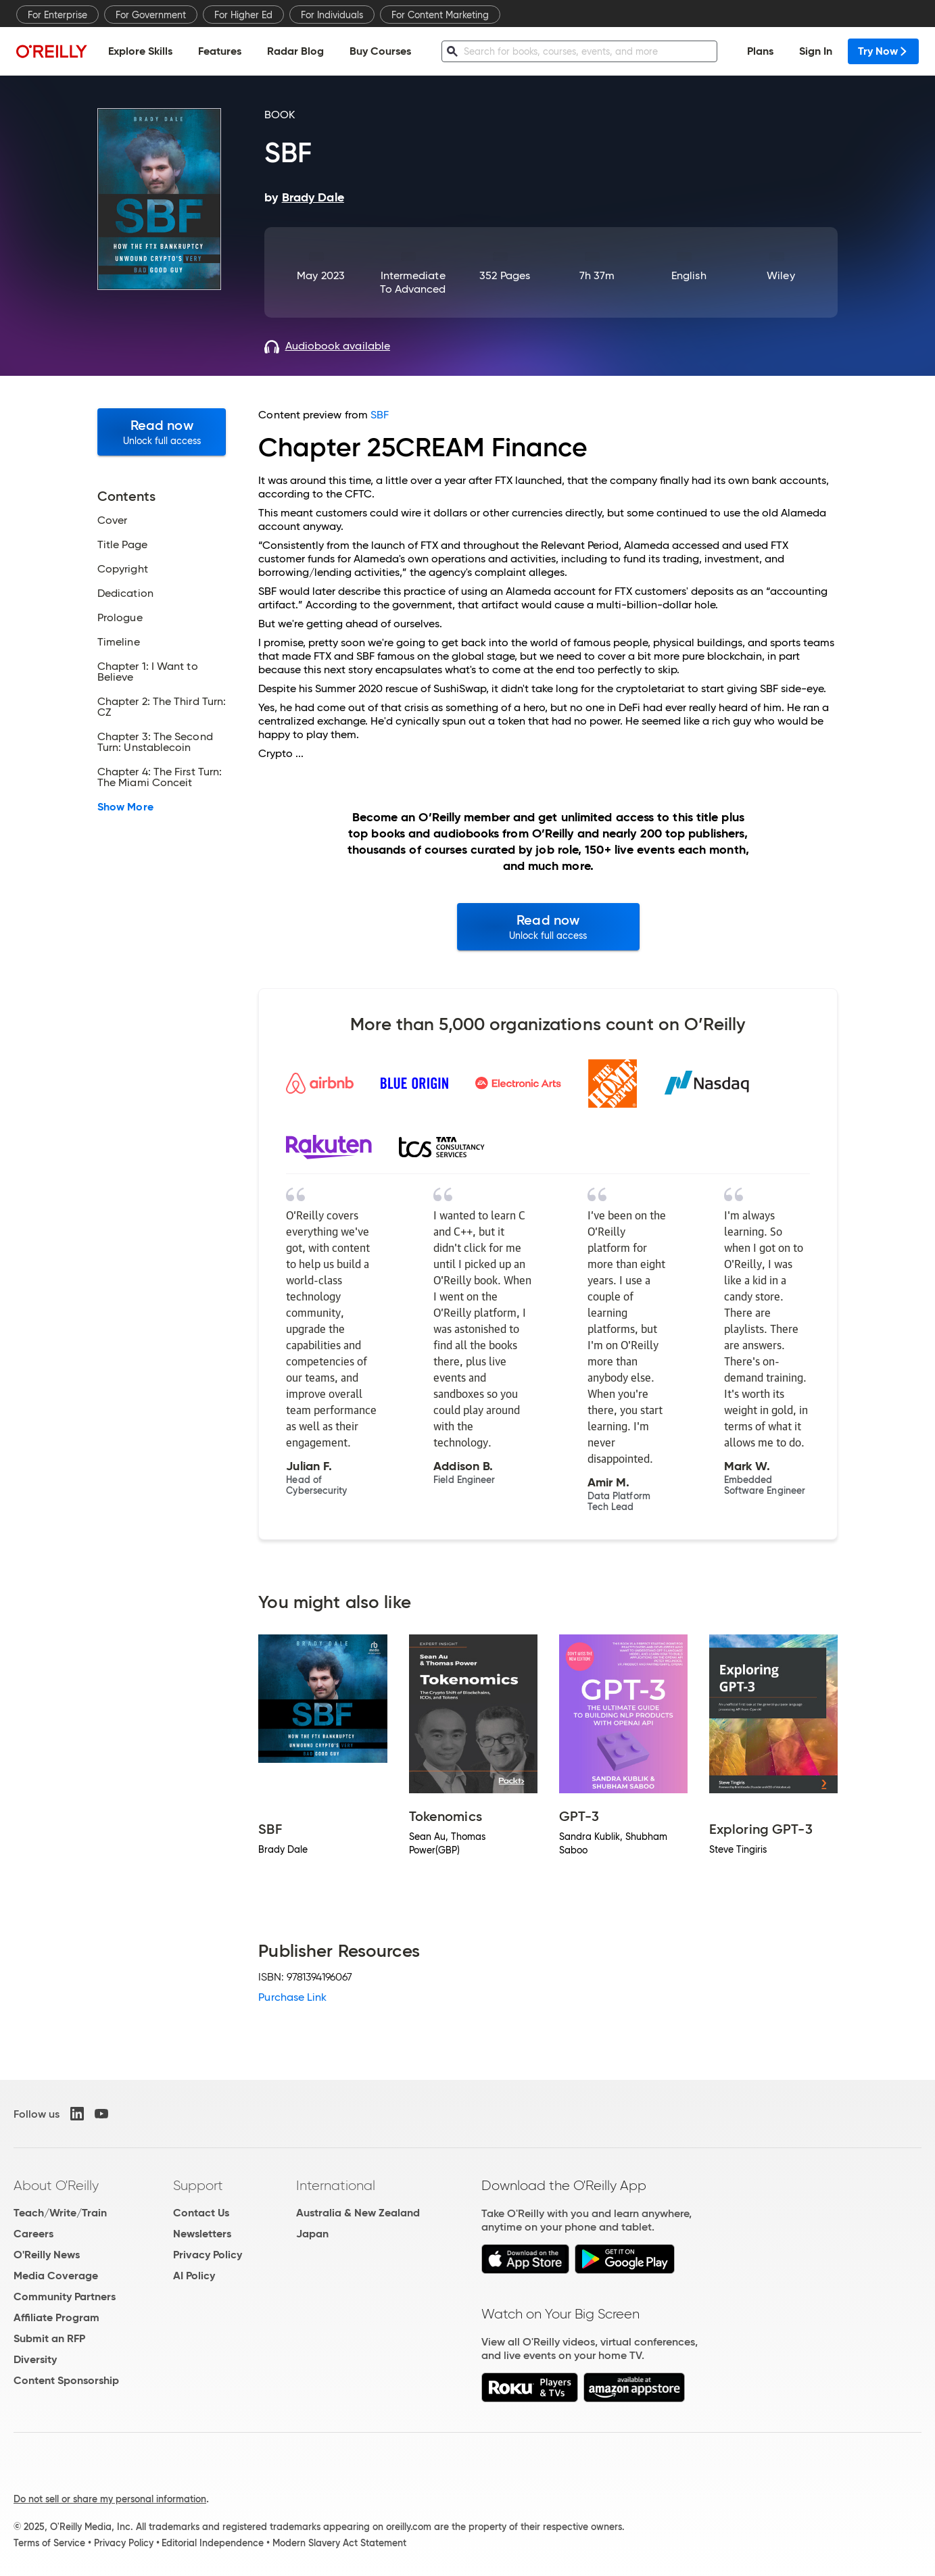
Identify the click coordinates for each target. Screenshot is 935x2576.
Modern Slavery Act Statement (339, 2543)
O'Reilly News (47, 2254)
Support (198, 2185)
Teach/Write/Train (60, 2213)
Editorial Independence (213, 2543)
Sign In (815, 51)
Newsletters (202, 2234)
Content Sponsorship (66, 2380)
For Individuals (332, 15)
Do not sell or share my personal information (110, 2499)
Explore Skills (140, 51)
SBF (379, 414)
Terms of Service (49, 2543)
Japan (312, 2234)
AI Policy (194, 2275)
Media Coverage (56, 2275)
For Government (151, 15)
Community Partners (65, 2296)
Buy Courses (380, 51)
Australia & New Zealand (358, 2213)
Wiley (780, 275)
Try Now (883, 51)
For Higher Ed (243, 15)
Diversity (35, 2359)
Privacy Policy (207, 2254)
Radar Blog (295, 51)
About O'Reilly (56, 2185)
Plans (760, 51)
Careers (33, 2234)
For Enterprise (57, 15)
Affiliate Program (56, 2317)
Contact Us (201, 2213)
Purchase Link (292, 1997)
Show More (125, 807)
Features (219, 51)
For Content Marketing (440, 15)
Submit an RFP (49, 2338)
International (335, 2185)
